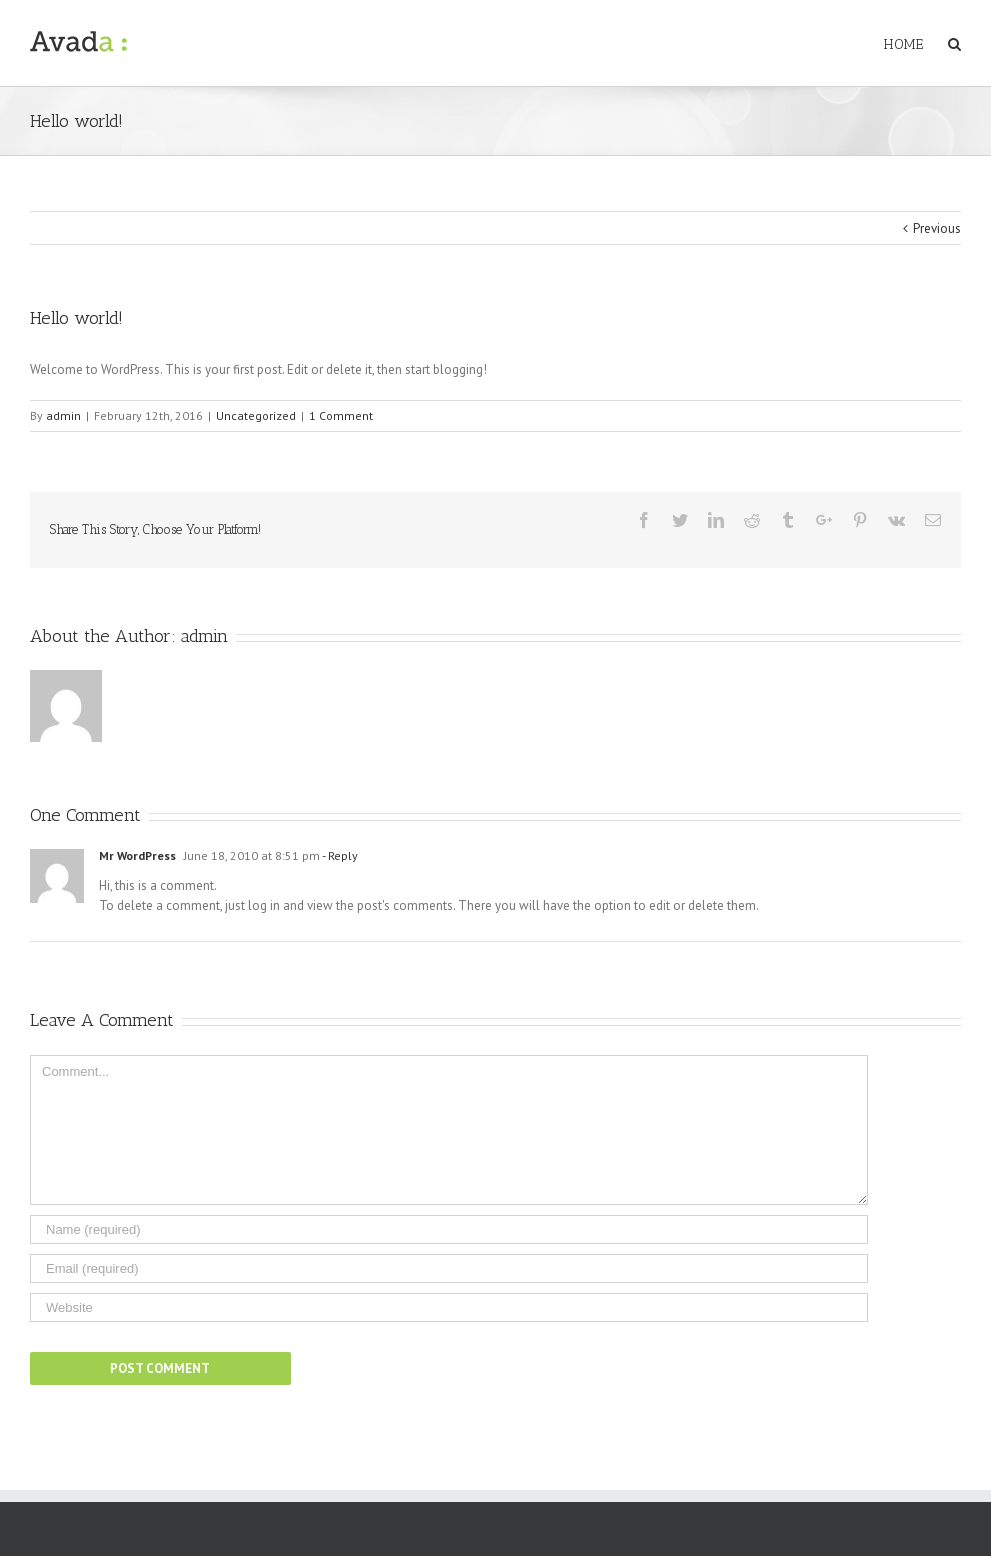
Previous (937, 228)
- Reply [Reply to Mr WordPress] (339, 855)
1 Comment (341, 415)
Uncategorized (256, 415)
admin (63, 415)
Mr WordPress (137, 855)
